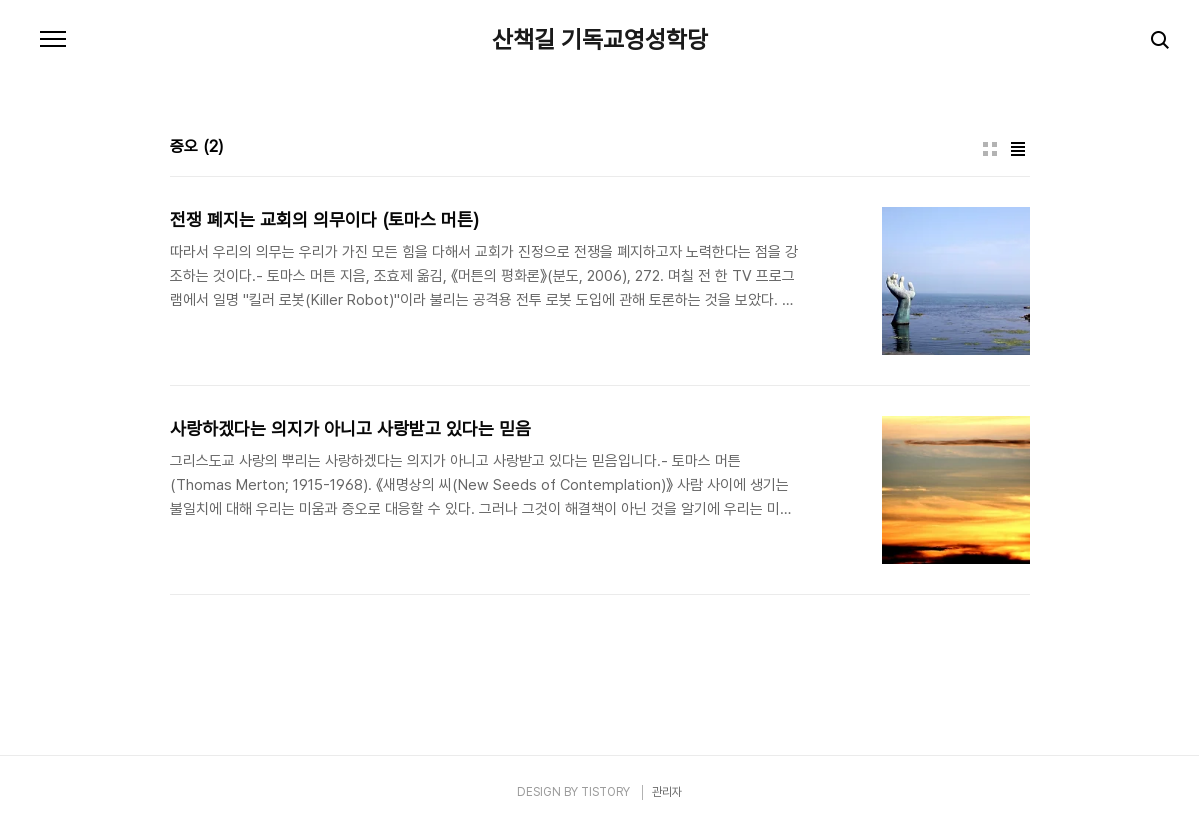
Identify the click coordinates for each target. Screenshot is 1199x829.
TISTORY (605, 792)
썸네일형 (990, 149)
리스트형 (1018, 149)
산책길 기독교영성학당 (600, 40)
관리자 (667, 792)
